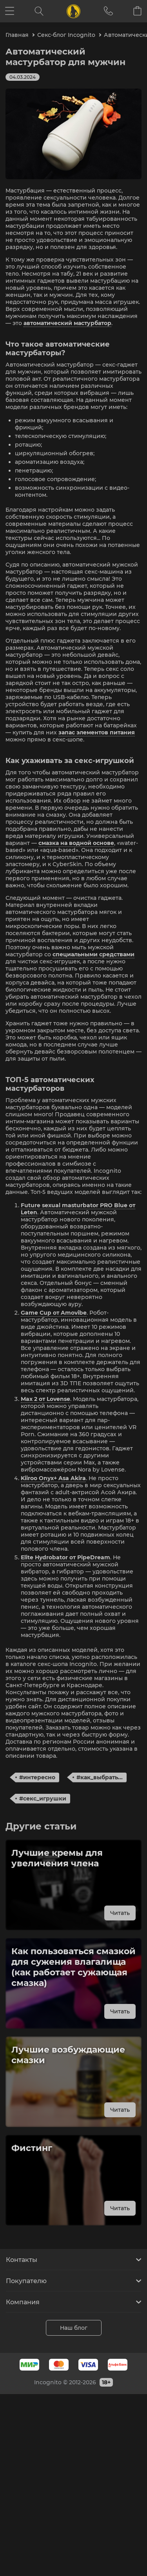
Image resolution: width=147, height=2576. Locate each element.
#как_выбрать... (99, 1777)
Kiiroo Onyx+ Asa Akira (53, 1478)
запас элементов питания (96, 732)
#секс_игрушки (42, 1798)
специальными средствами (93, 954)
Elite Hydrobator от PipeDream (65, 1557)
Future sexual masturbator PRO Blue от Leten (78, 1209)
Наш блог (73, 2327)
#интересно (37, 1777)
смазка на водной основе (76, 843)
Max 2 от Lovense (45, 1398)
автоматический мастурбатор (67, 323)
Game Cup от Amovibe (54, 1312)
